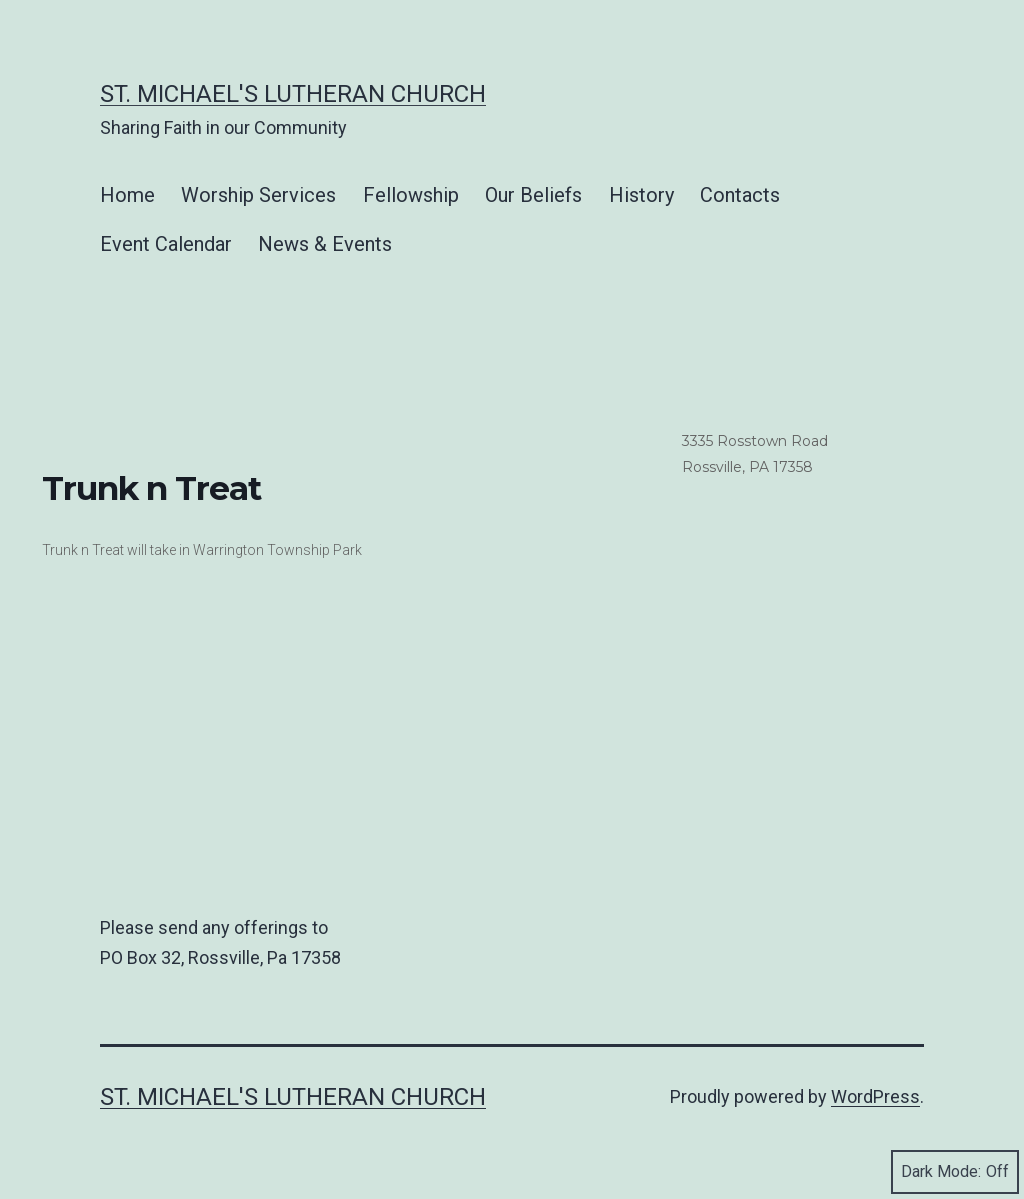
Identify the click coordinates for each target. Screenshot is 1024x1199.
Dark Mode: (955, 1172)
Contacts (740, 195)
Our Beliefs (533, 195)
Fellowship (411, 195)
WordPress (875, 1096)
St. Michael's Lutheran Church (293, 94)
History (641, 195)
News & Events (325, 244)
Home (127, 195)
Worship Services (258, 195)
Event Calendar (166, 244)
